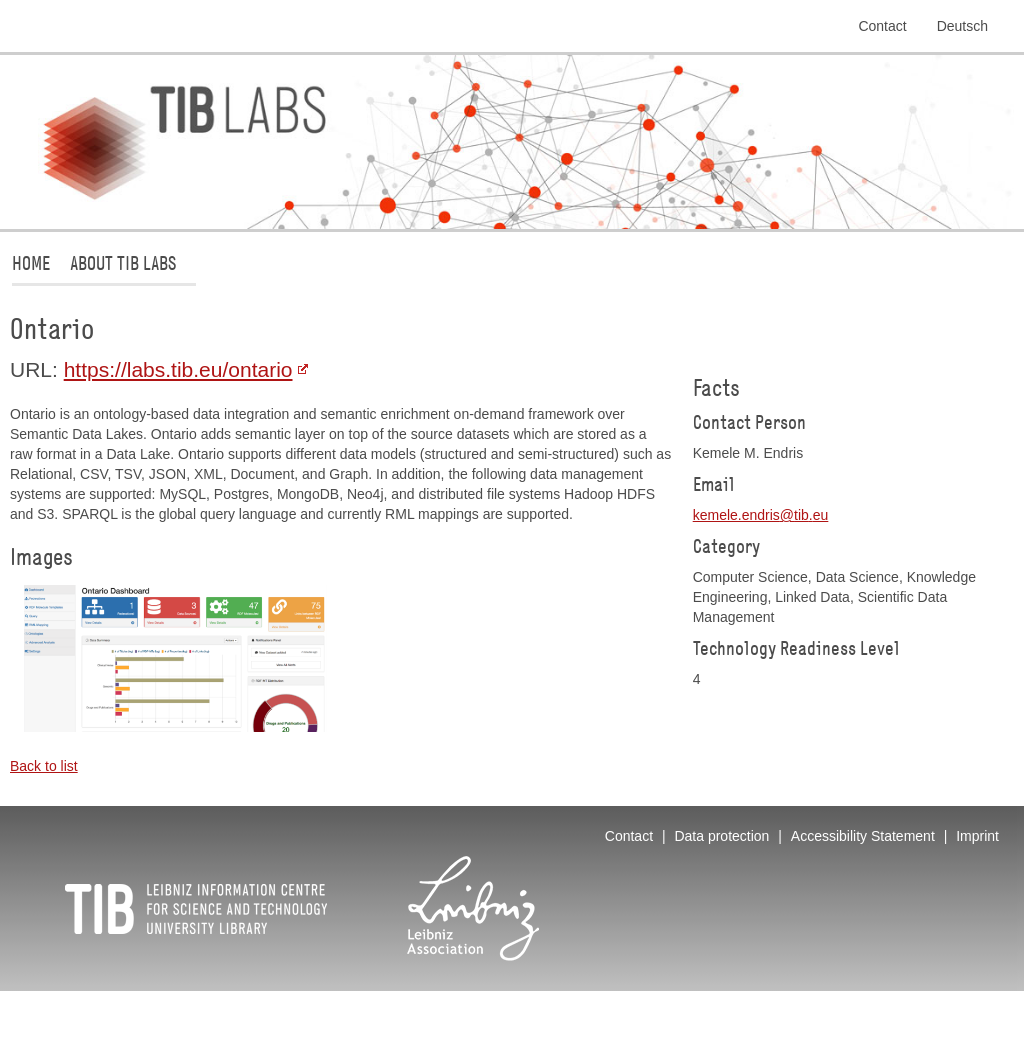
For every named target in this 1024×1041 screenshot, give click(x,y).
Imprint (977, 836)
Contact (882, 26)
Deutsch (962, 26)
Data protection (721, 836)
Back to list (44, 766)
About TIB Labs (123, 262)
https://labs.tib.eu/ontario (178, 369)
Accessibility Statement (863, 836)
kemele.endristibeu (761, 515)
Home (31, 262)
